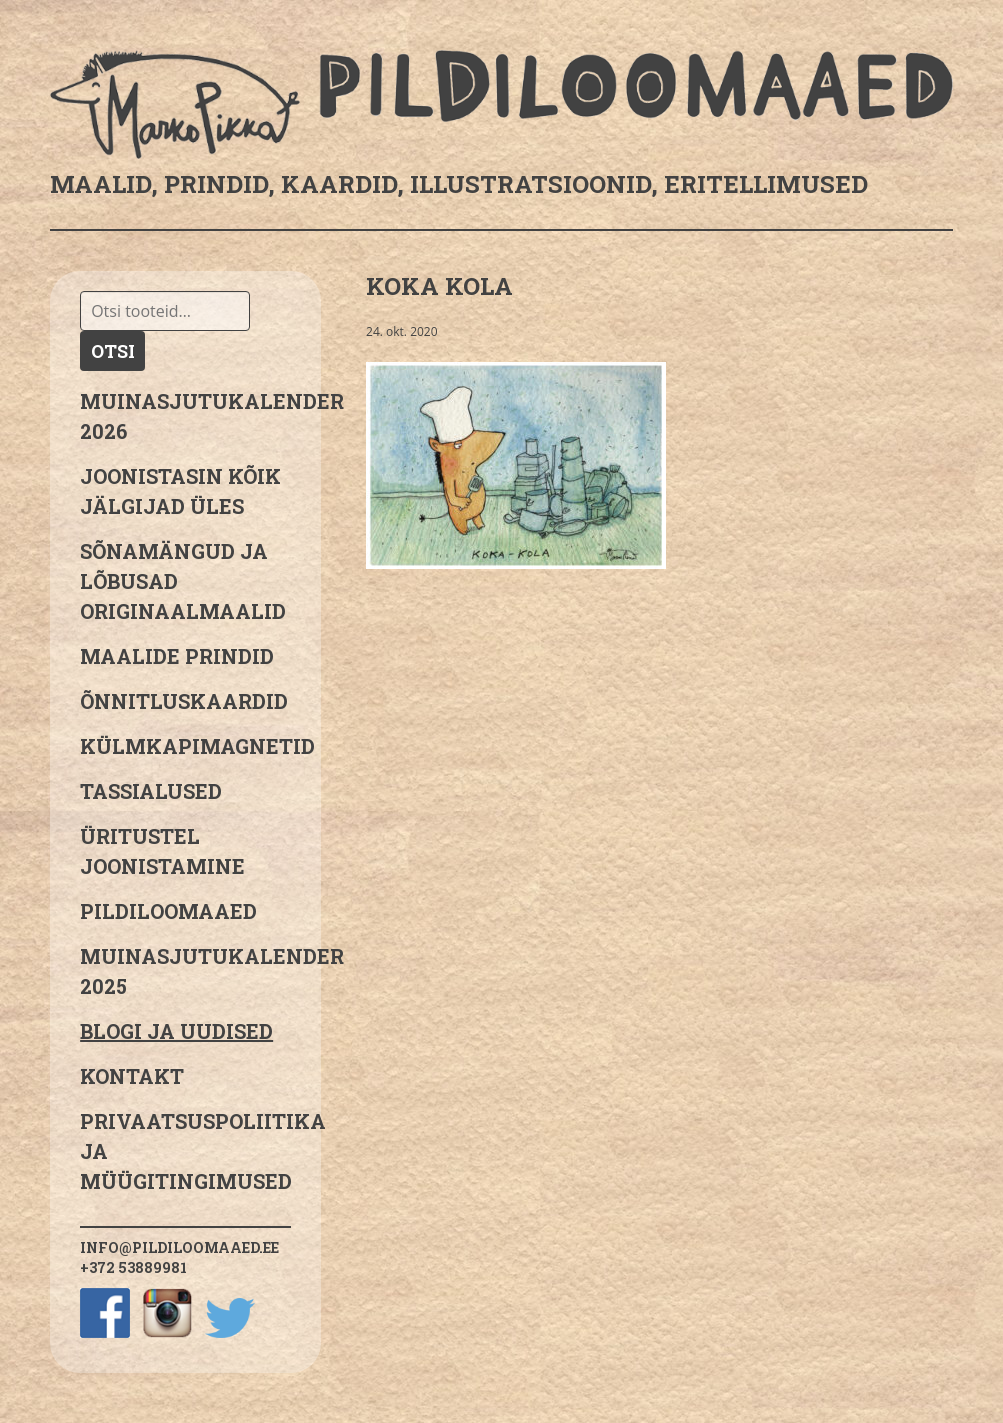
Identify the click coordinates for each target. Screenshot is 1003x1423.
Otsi (113, 351)
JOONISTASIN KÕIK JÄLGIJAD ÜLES (180, 491)
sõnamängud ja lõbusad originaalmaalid (183, 581)
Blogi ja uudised (176, 1031)
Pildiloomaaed (168, 911)
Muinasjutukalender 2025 (185, 971)
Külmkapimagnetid (185, 746)
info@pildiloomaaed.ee (179, 1247)
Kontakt (132, 1076)
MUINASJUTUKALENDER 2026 (185, 416)
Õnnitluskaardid (184, 701)
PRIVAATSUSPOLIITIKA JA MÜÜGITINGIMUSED (185, 1151)
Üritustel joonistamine (162, 851)
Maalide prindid (177, 656)
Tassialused (151, 791)
